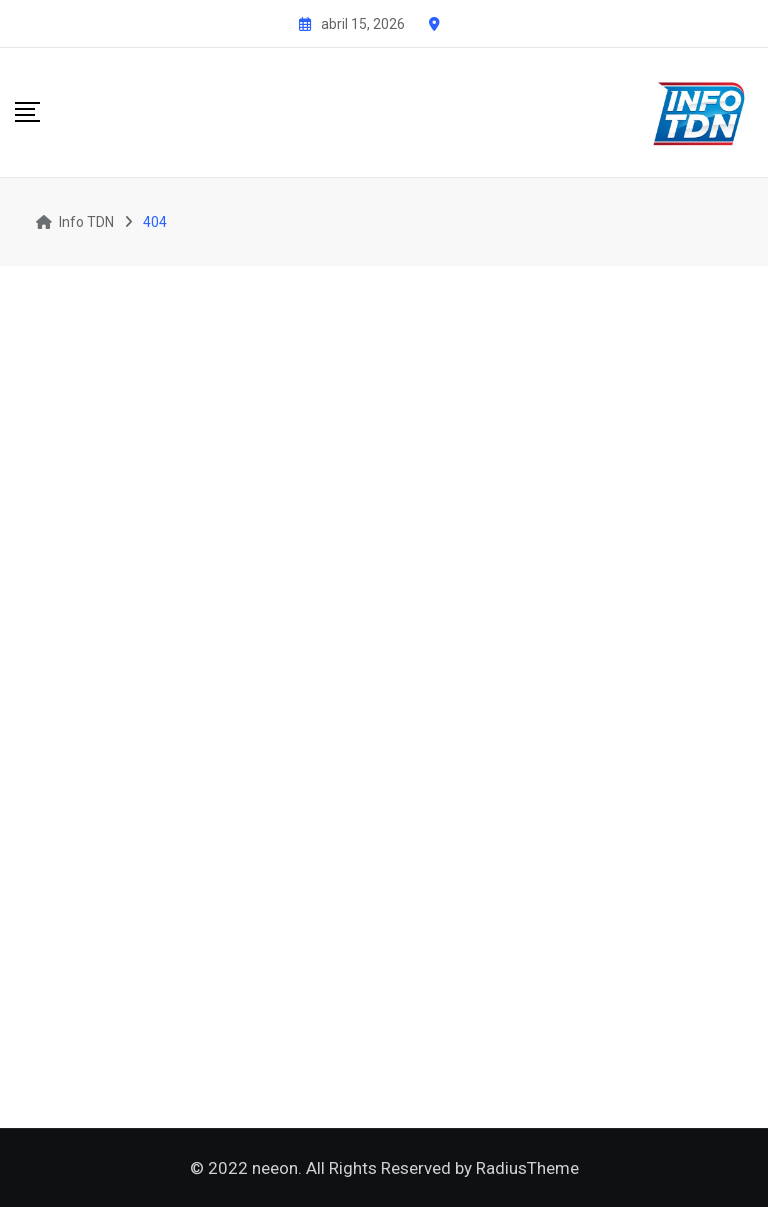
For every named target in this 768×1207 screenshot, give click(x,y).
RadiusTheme (527, 1168)
